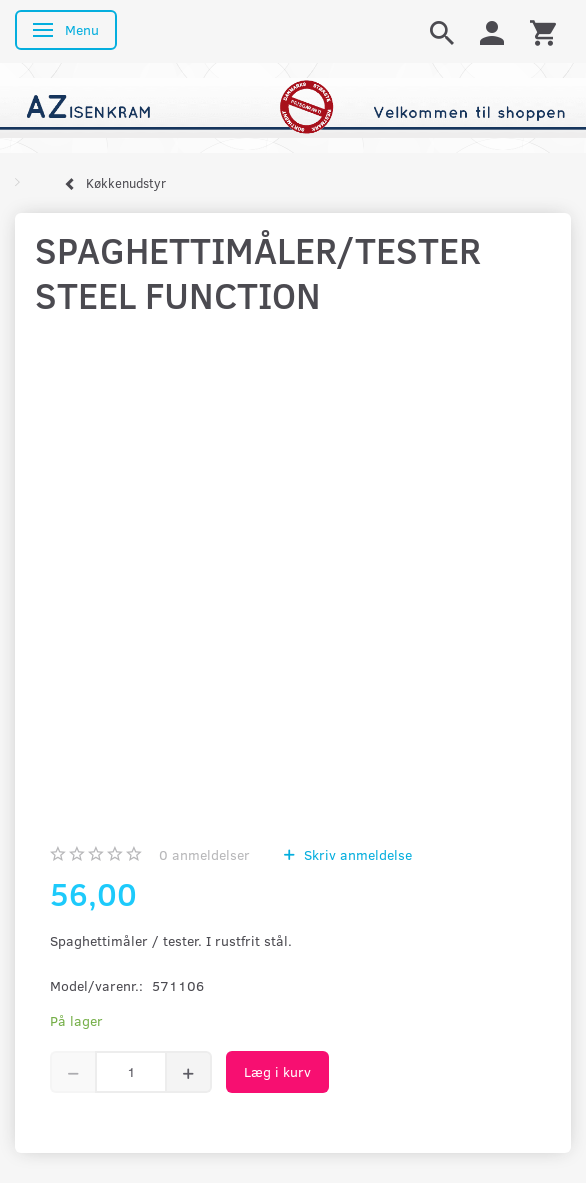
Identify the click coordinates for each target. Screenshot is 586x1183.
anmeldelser (204, 854)
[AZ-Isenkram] (293, 106)
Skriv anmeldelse (356, 854)
